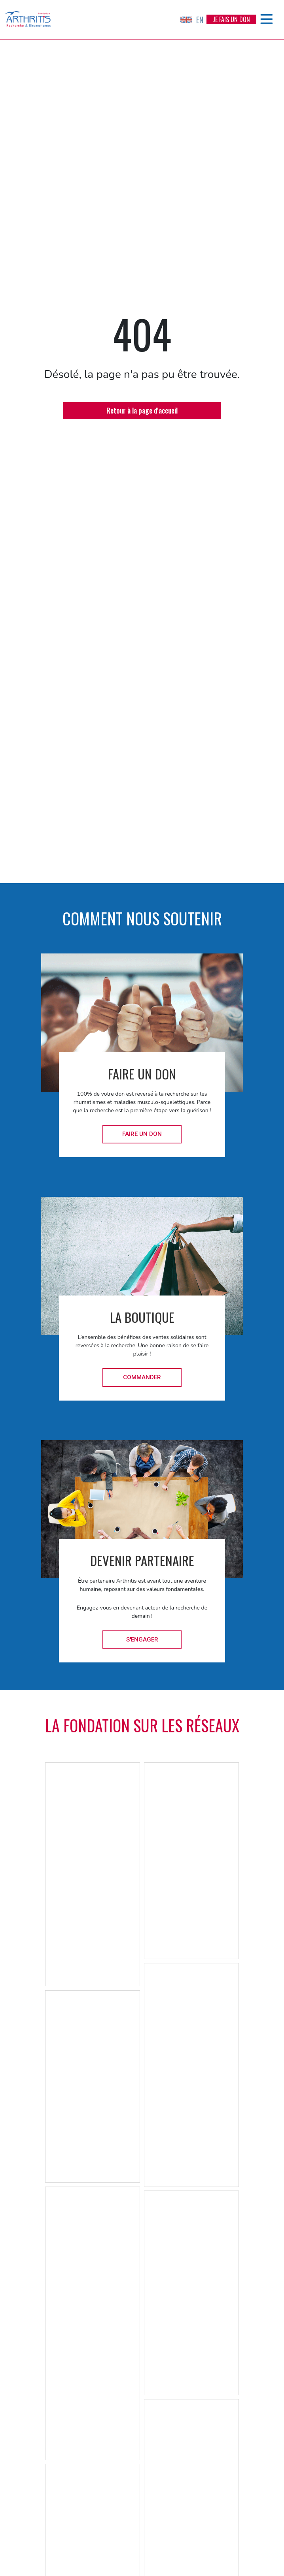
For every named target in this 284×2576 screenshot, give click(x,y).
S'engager (142, 1639)
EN (191, 20)
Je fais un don (231, 19)
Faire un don (142, 1134)
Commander (142, 1377)
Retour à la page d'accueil (142, 410)
